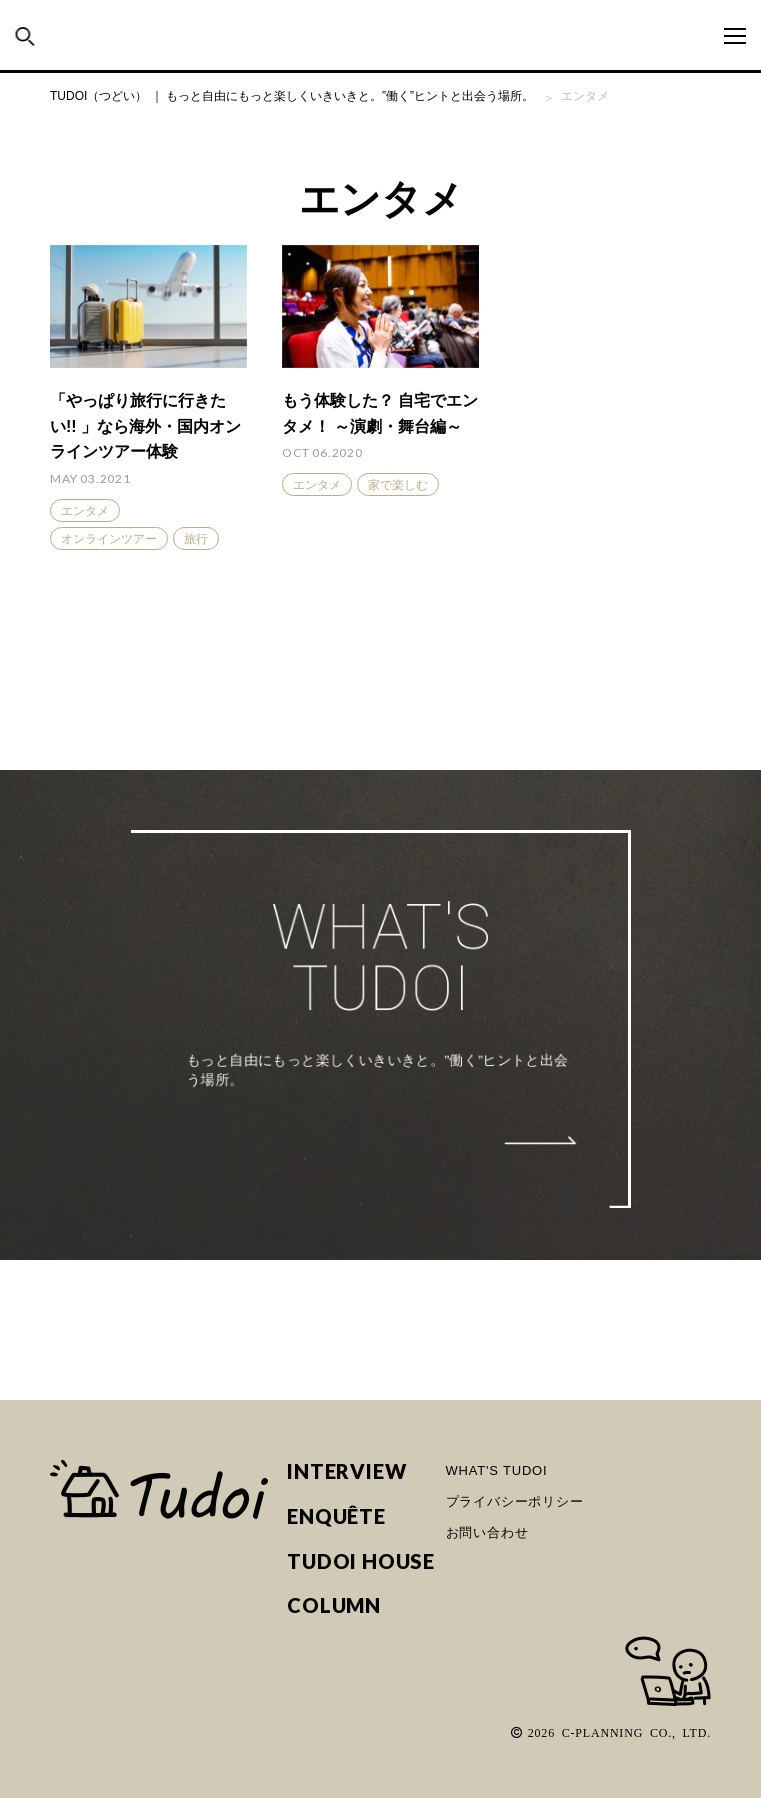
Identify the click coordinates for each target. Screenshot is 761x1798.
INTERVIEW (346, 1471)
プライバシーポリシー (515, 1501)
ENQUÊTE (336, 1516)
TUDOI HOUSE (361, 1561)
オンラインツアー (109, 539)
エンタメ (85, 511)
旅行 (196, 539)
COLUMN (334, 1605)
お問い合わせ (487, 1532)
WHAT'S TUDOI (497, 1470)
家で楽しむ (398, 485)
